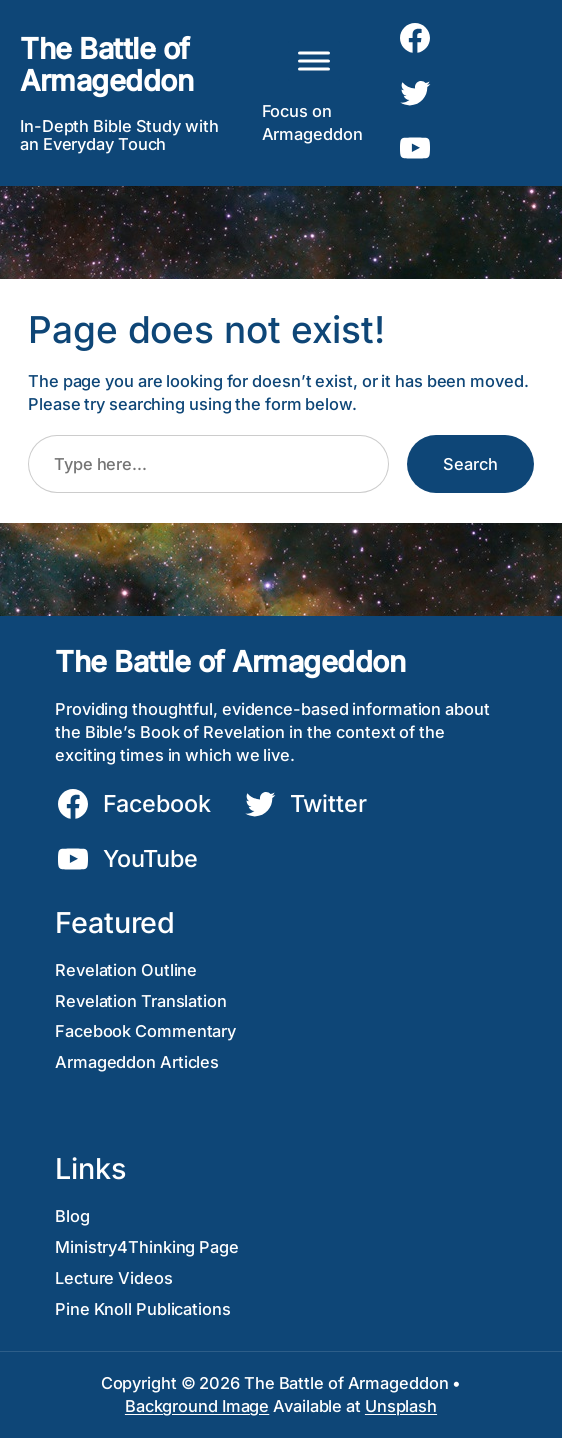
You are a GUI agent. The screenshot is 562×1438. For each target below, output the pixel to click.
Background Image (197, 1406)
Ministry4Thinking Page (147, 1247)
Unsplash (401, 1406)
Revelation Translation (141, 1001)
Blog (72, 1216)
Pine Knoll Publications (143, 1309)
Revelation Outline (126, 970)
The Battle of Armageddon (106, 64)
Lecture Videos (114, 1278)
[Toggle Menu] (314, 60)
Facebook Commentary (145, 1031)
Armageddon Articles (137, 1062)
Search (470, 464)
